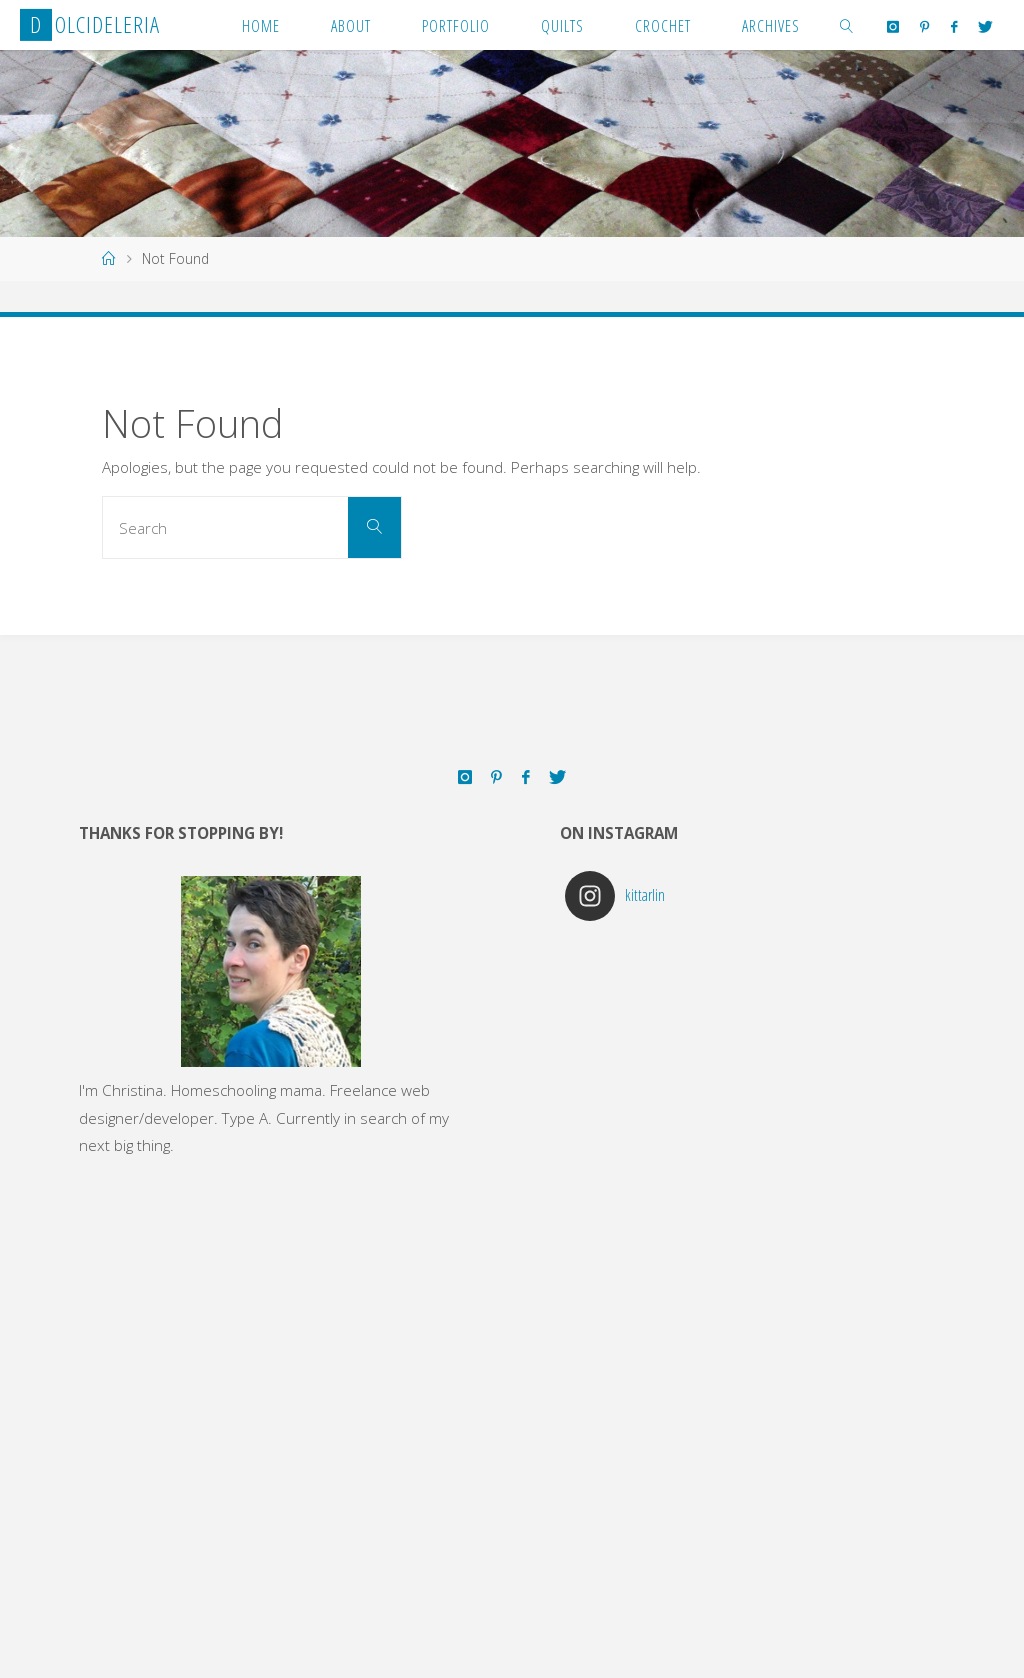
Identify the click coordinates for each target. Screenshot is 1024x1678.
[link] (847, 25)
